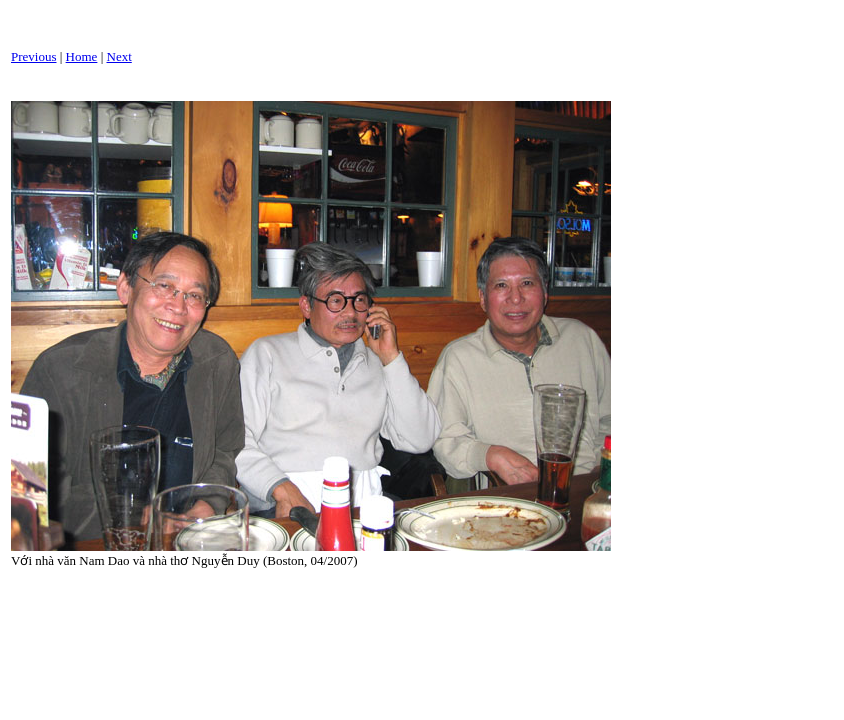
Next (119, 56)
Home (82, 56)
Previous (34, 56)
